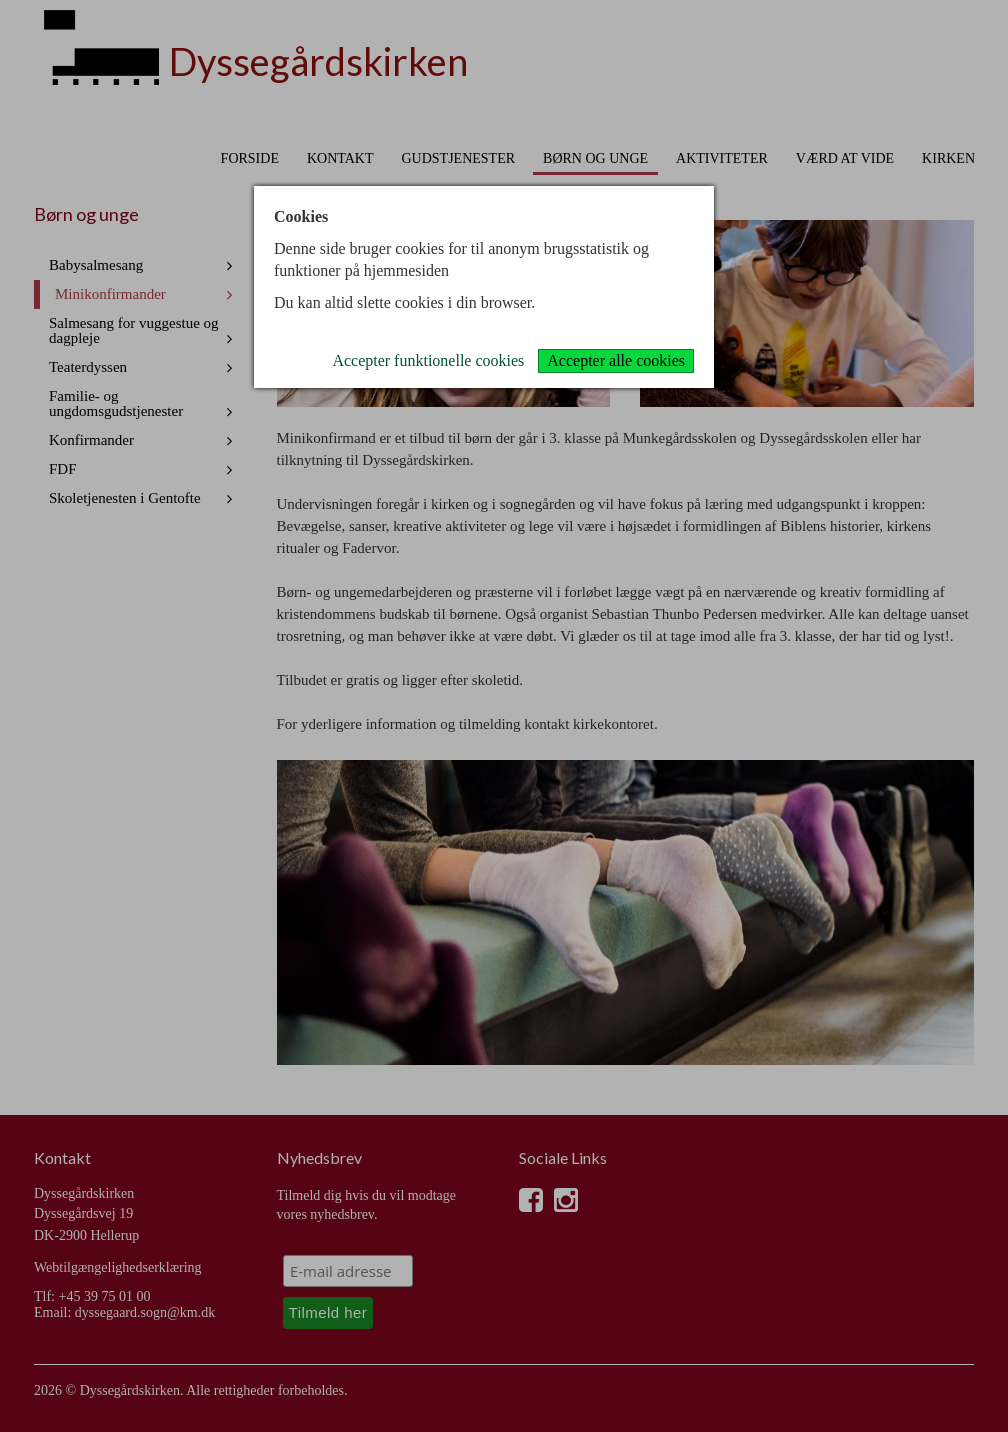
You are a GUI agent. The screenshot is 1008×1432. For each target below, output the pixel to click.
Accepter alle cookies (616, 360)
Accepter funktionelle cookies (428, 360)
